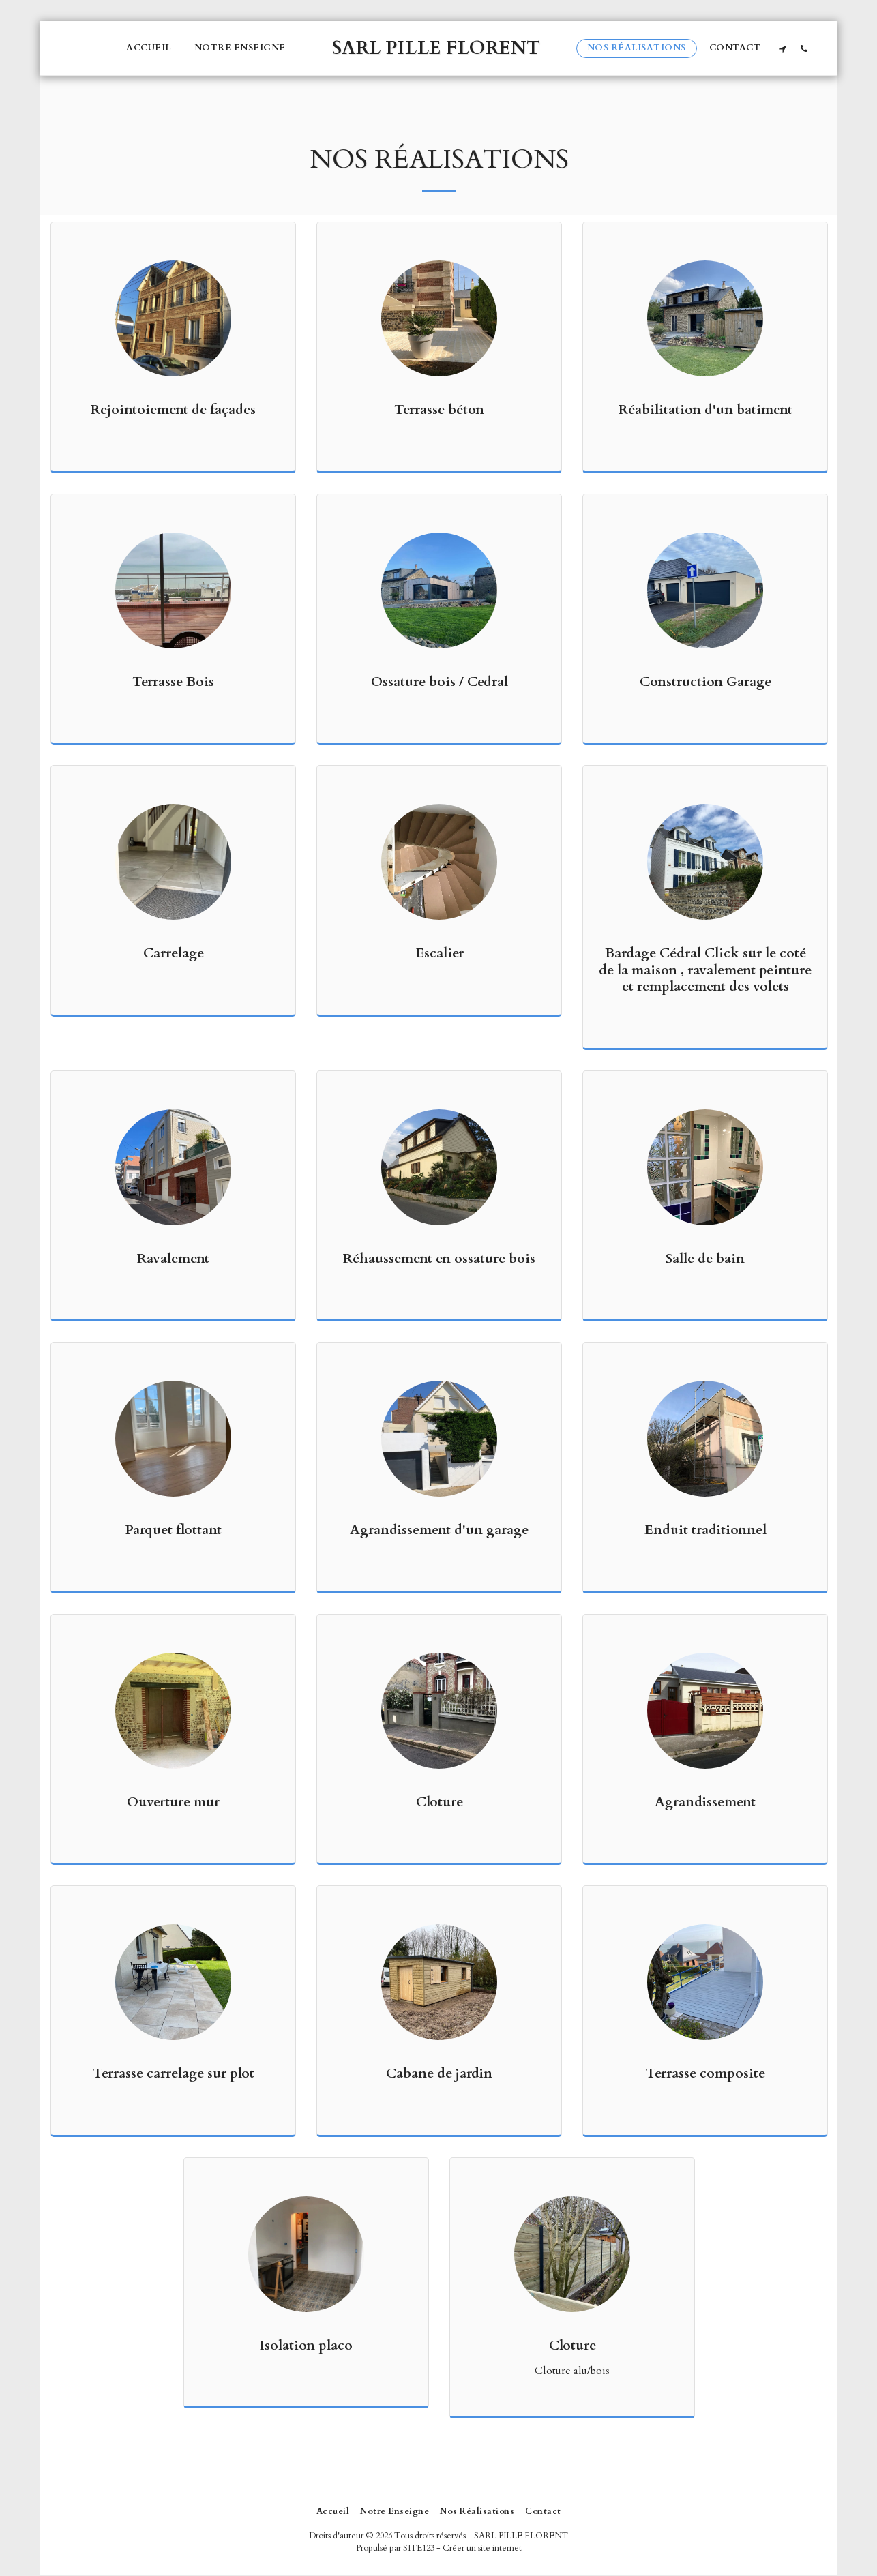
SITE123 (418, 2548)
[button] (782, 48)
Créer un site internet (482, 2548)
